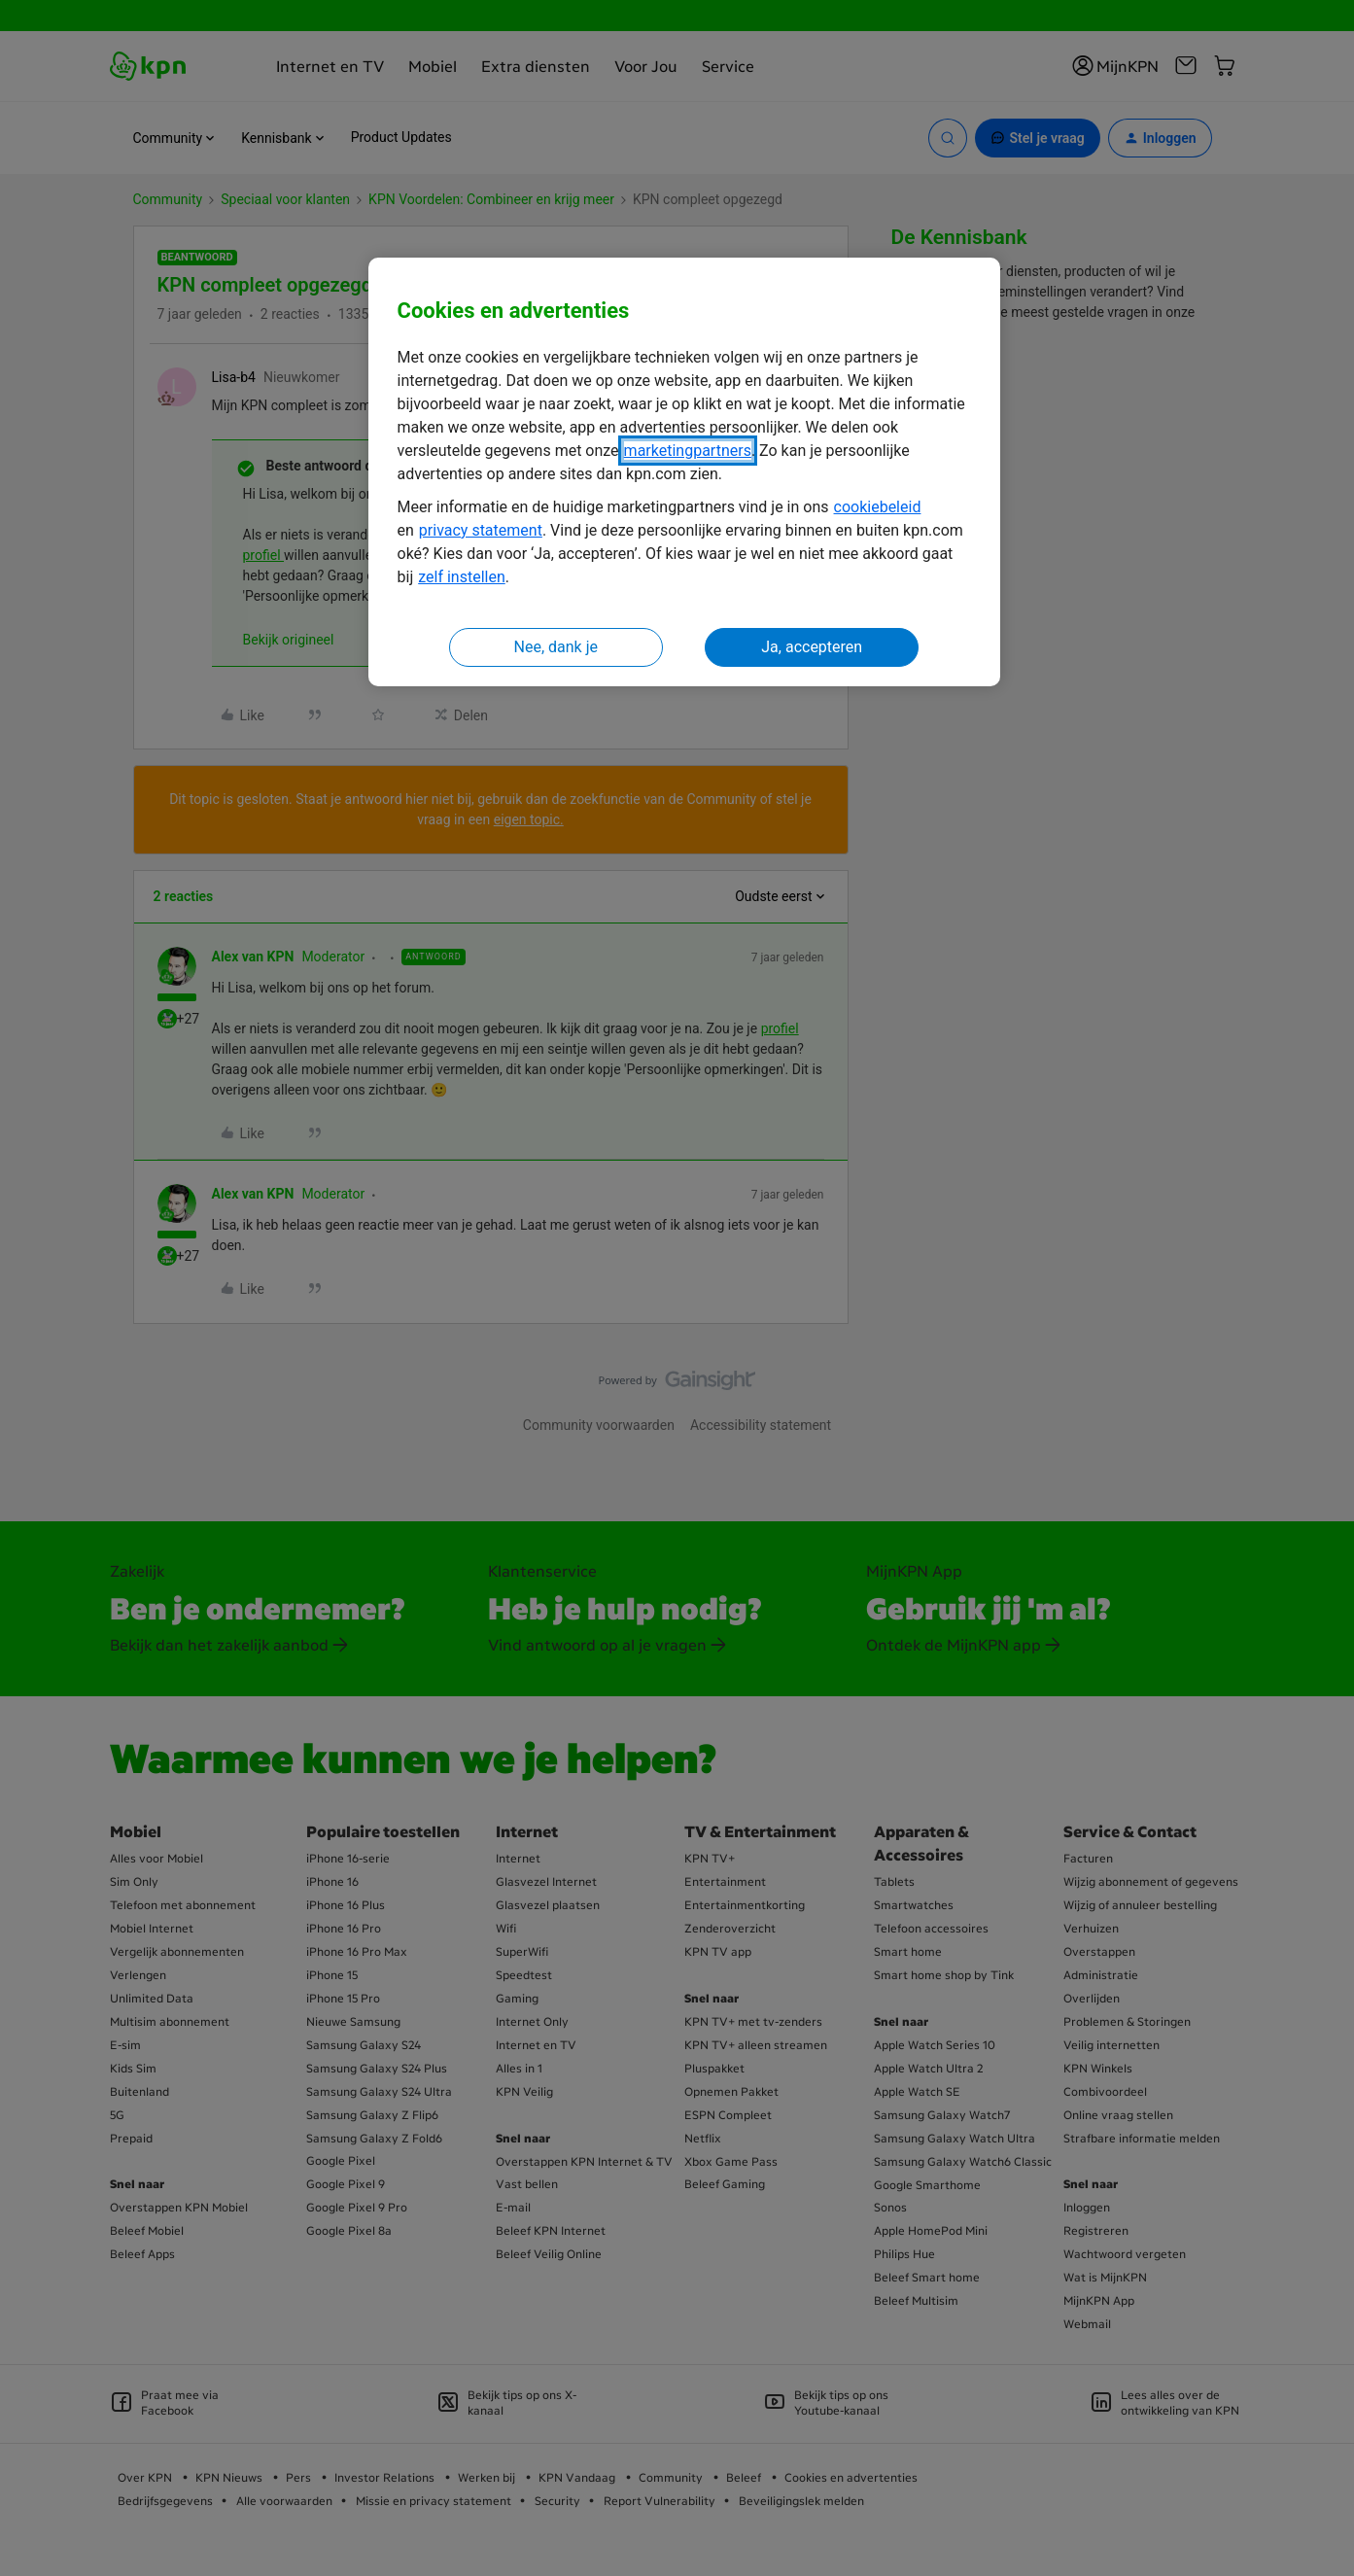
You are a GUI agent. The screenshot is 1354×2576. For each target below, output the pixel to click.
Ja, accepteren (811, 647)
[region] (684, 472)
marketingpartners (687, 450)
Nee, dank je (556, 647)
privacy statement (480, 530)
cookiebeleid (877, 507)
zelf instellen (461, 577)
